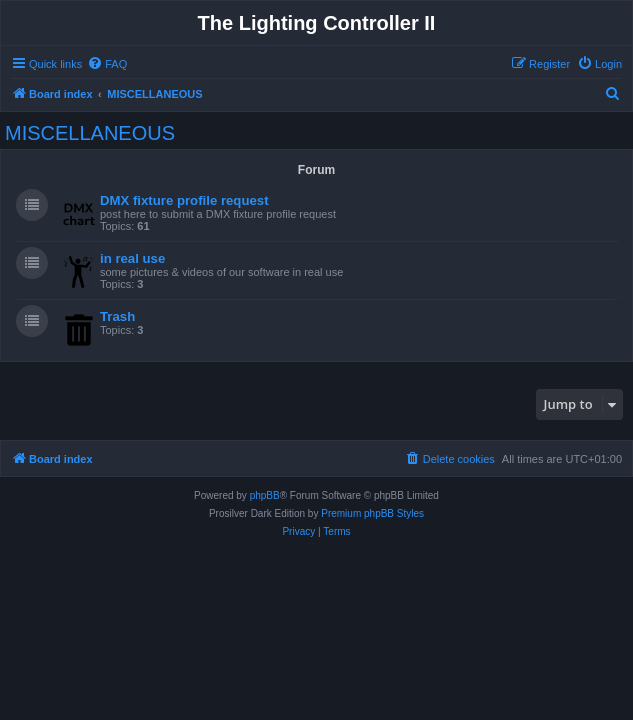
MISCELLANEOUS (90, 133)
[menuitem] (107, 64)
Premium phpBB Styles (372, 513)
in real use (132, 258)
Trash (117, 316)
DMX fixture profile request (184, 200)
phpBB (265, 495)
